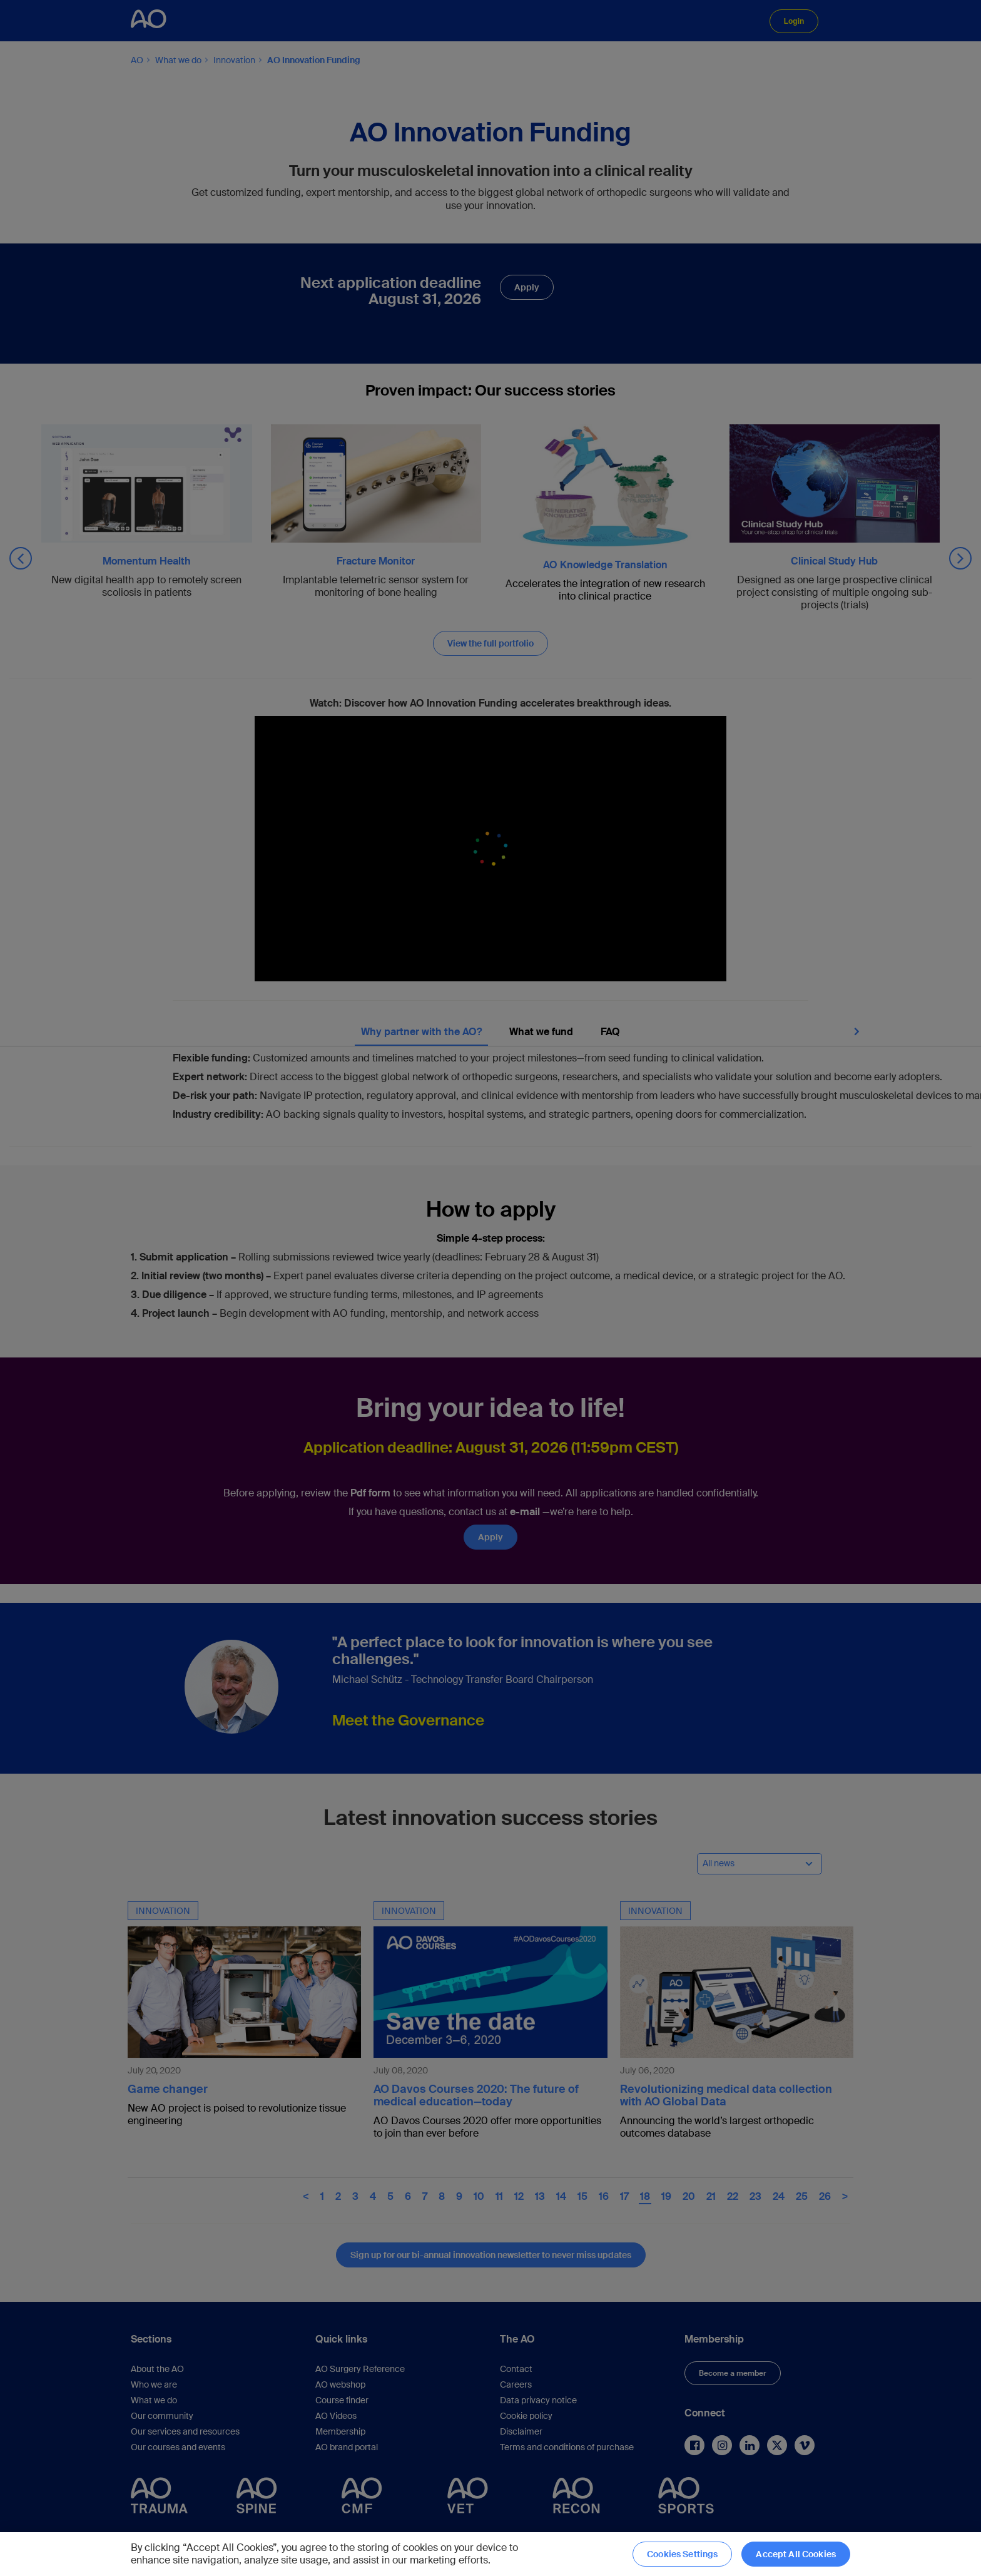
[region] (490, 2554)
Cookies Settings (682, 2554)
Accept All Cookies (796, 2554)
